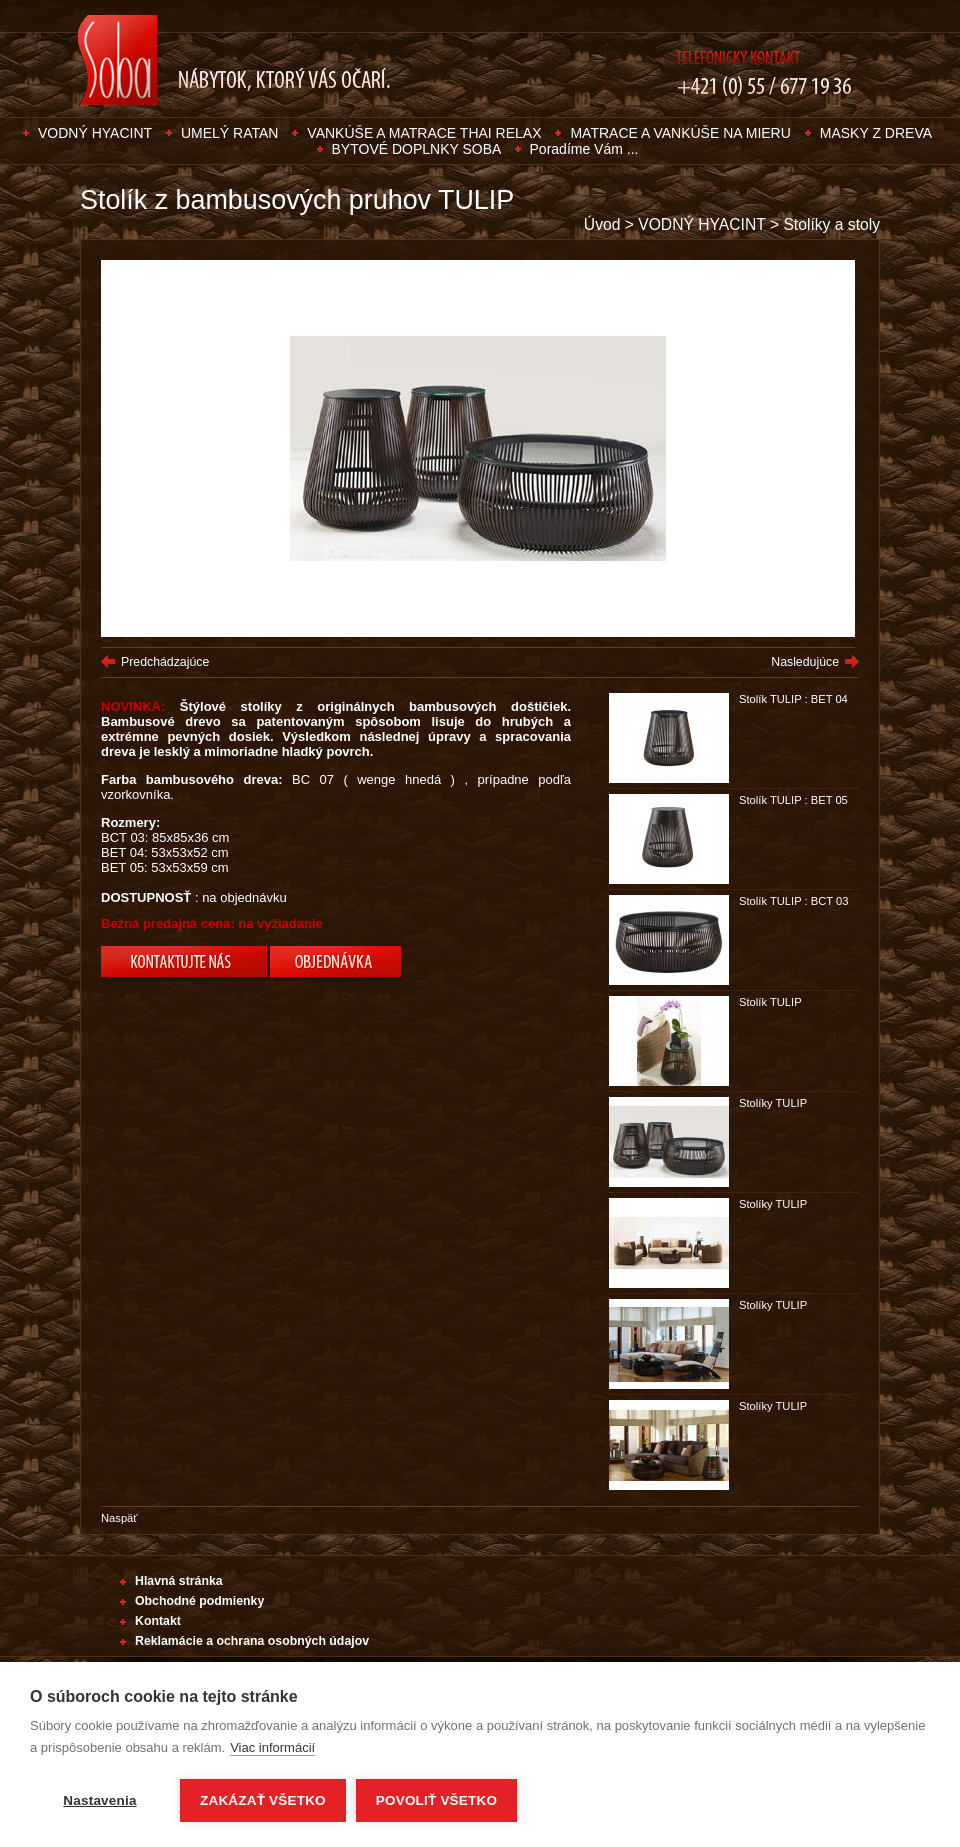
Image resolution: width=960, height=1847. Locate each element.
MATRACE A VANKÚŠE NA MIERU (680, 133)
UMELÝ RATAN (230, 133)
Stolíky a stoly (831, 224)
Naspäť (119, 1518)
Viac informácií (272, 1747)
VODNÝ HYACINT (95, 133)
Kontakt (158, 1621)
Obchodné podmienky (199, 1601)
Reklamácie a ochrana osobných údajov (252, 1641)
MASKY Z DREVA (876, 133)
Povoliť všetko (436, 1800)
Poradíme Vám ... (584, 149)
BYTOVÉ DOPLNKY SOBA (418, 149)
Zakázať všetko (263, 1800)
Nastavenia (99, 1800)
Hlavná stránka (179, 1581)
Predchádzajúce (165, 662)
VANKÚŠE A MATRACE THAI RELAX (424, 133)
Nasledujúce (805, 662)
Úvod (602, 224)
